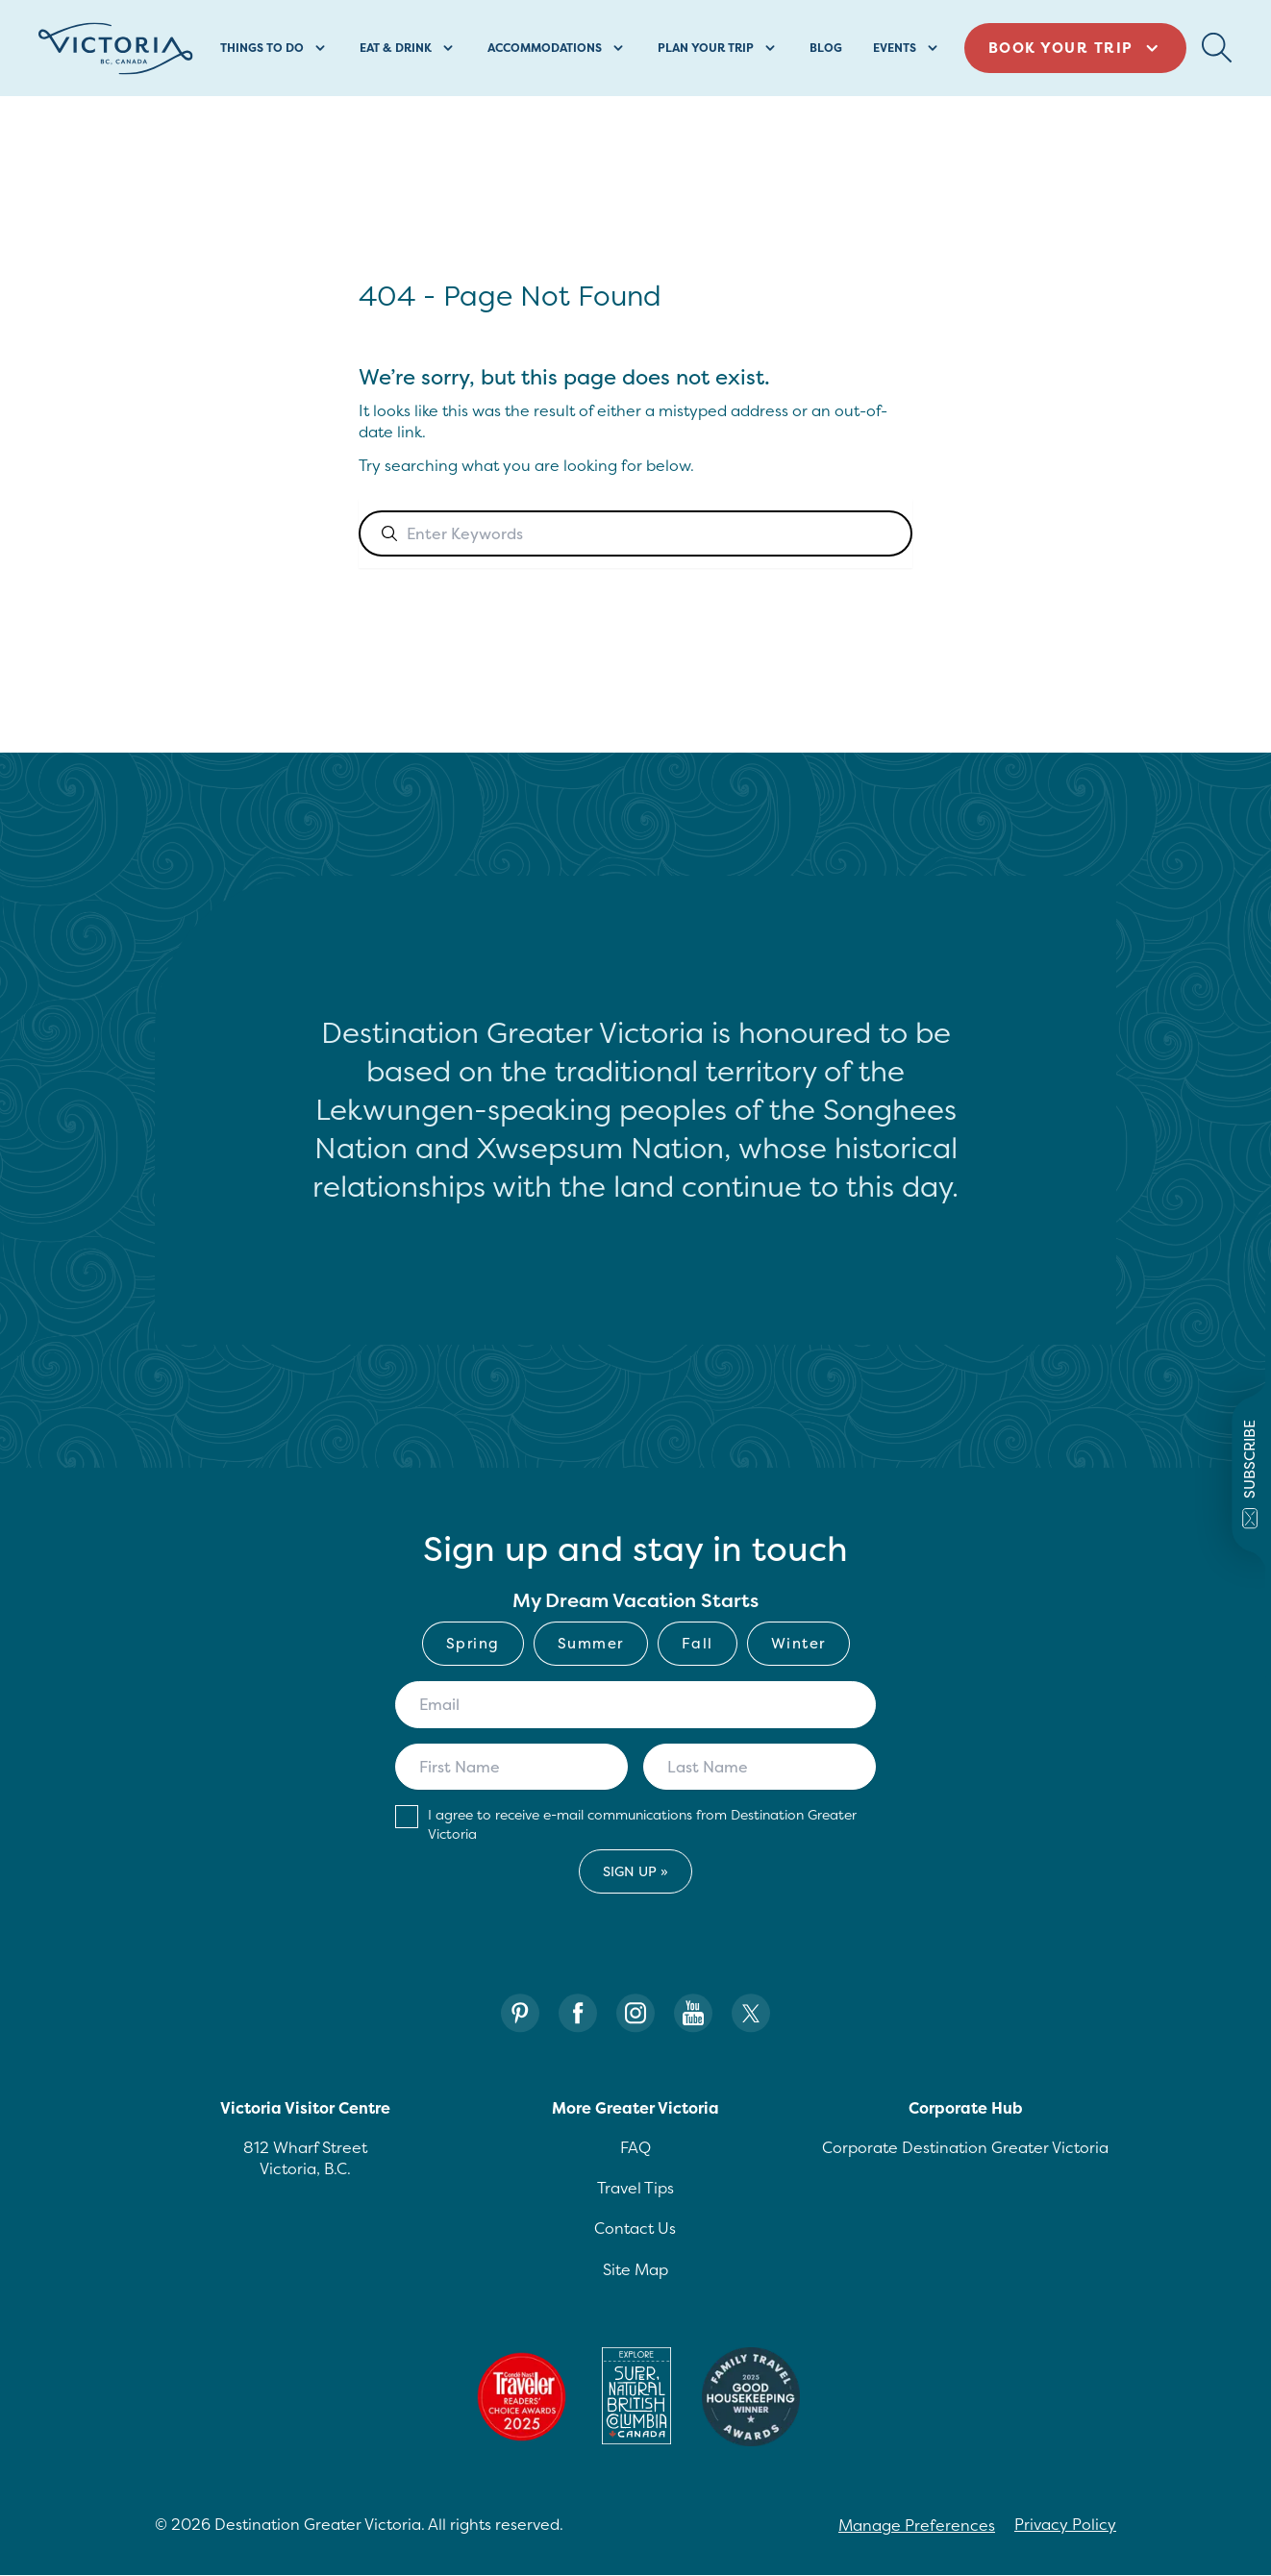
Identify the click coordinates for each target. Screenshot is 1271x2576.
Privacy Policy (1065, 2524)
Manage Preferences (916, 2525)
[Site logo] (115, 48)
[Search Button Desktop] (1217, 48)
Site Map (635, 2269)
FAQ (635, 2147)
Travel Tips (635, 2187)
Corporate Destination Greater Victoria (965, 2147)
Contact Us (635, 2228)
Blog (826, 47)
